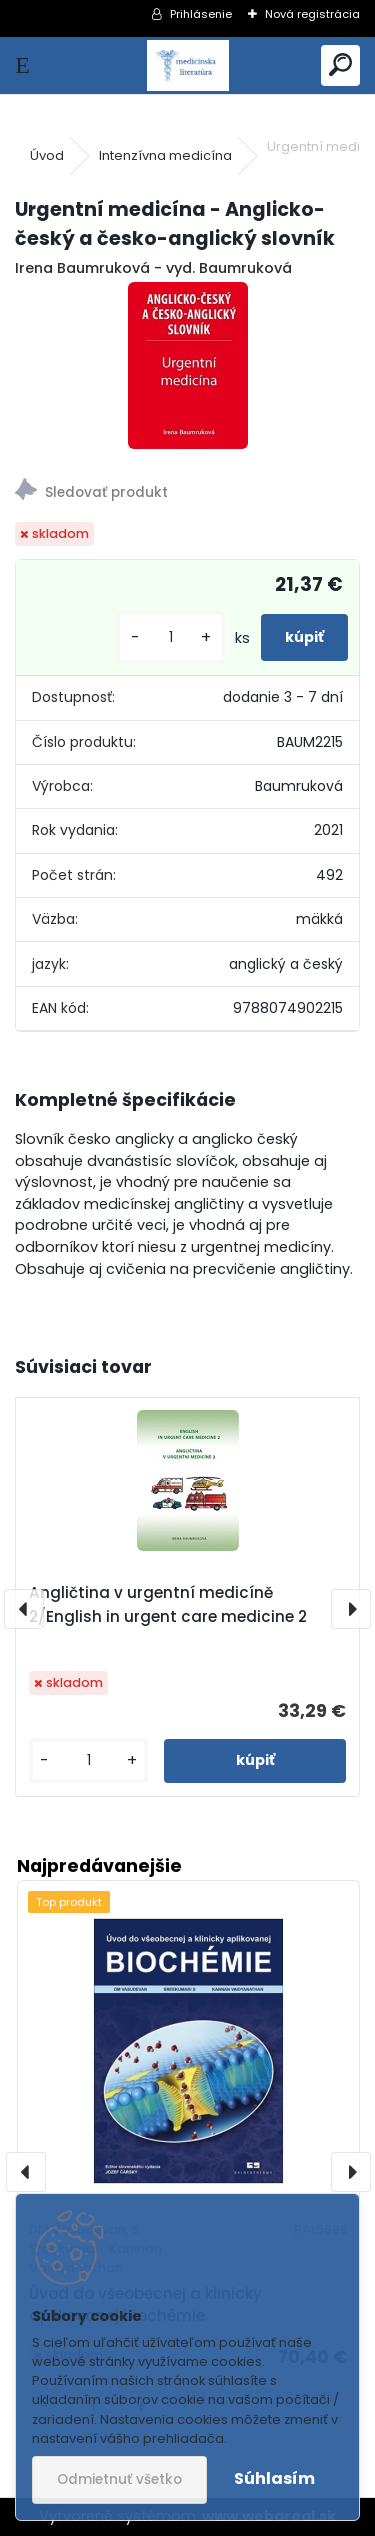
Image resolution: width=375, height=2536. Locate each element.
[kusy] (171, 637)
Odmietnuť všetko (119, 2479)
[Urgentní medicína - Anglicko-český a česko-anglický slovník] (188, 365)
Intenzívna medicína (165, 155)
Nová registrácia (312, 14)
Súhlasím (274, 2478)
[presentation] (24, 1609)
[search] (340, 65)
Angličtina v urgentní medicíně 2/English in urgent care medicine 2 (168, 1604)
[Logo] (187, 65)
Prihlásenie (201, 14)
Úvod (47, 155)
